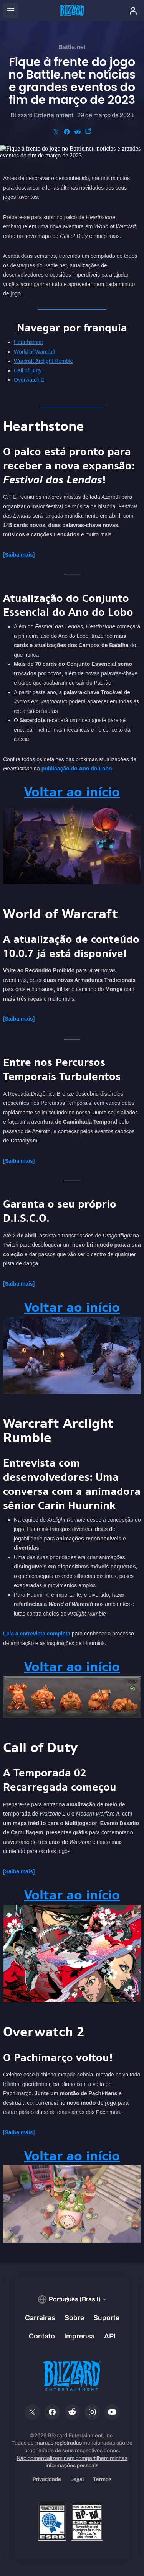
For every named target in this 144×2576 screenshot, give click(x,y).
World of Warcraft (34, 352)
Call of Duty (27, 370)
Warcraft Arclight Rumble (43, 361)
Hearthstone (28, 342)
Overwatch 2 (29, 380)
